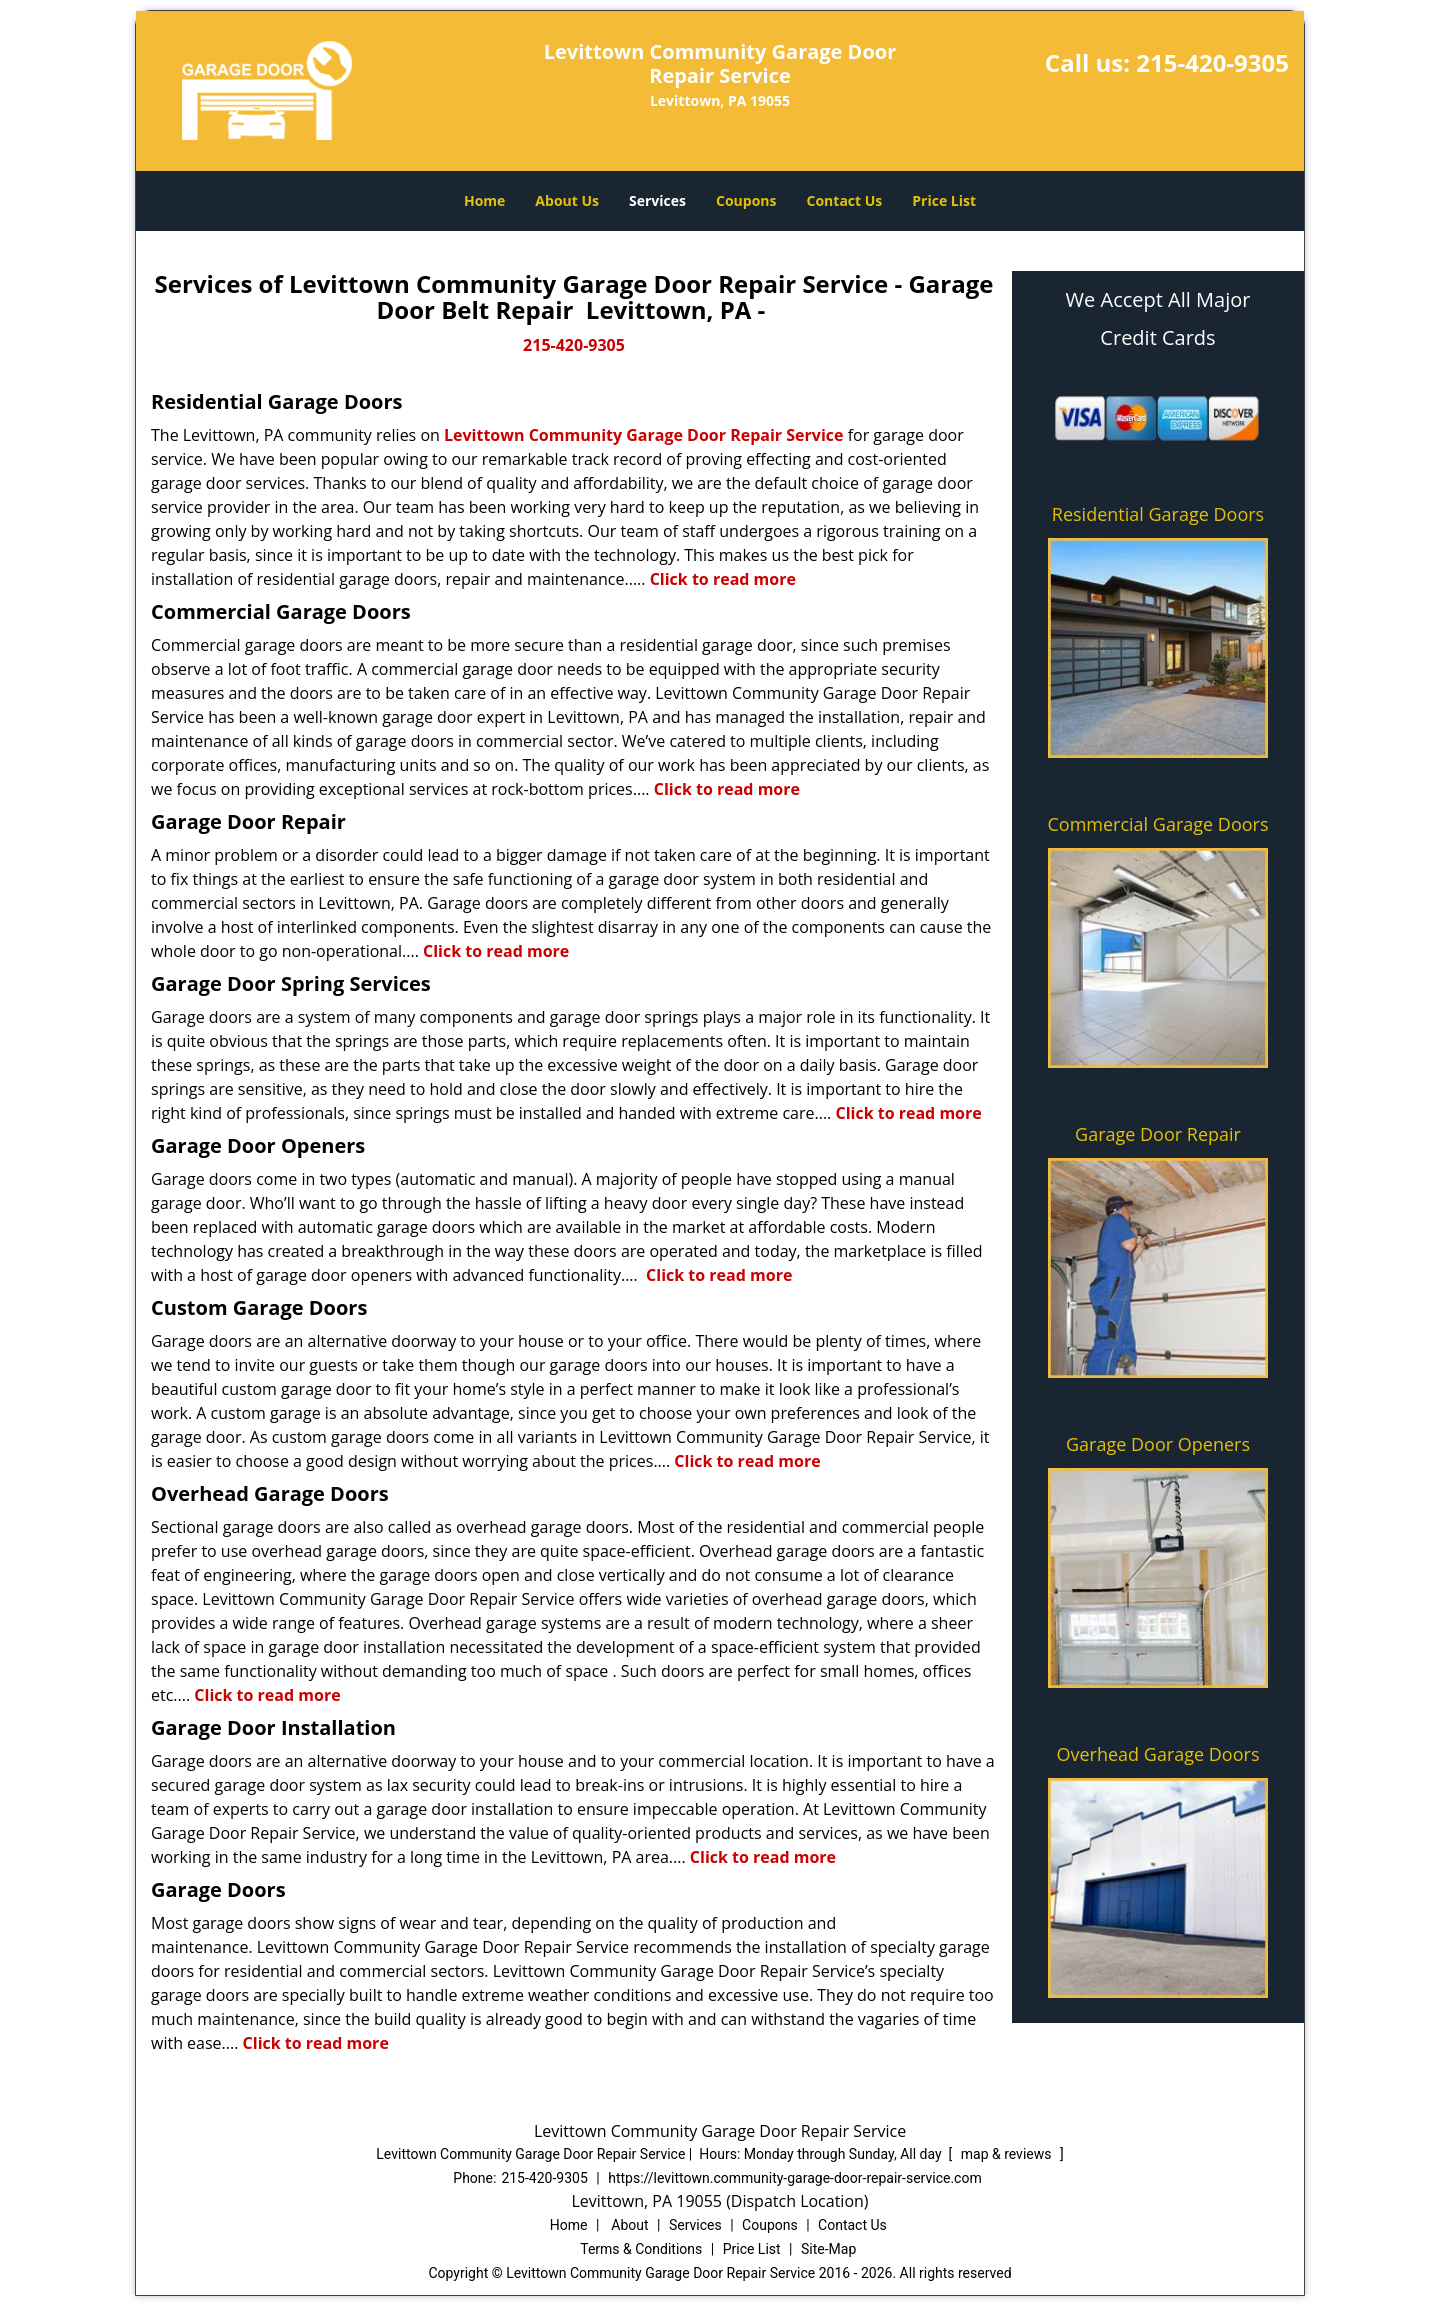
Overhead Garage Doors (1158, 1754)
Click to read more (723, 579)
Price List (944, 200)
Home (484, 200)
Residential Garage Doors (1158, 514)
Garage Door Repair (1158, 1134)
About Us (567, 200)
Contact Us (845, 200)
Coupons (746, 200)
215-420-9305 (1212, 62)
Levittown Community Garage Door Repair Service (644, 435)
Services (657, 200)
